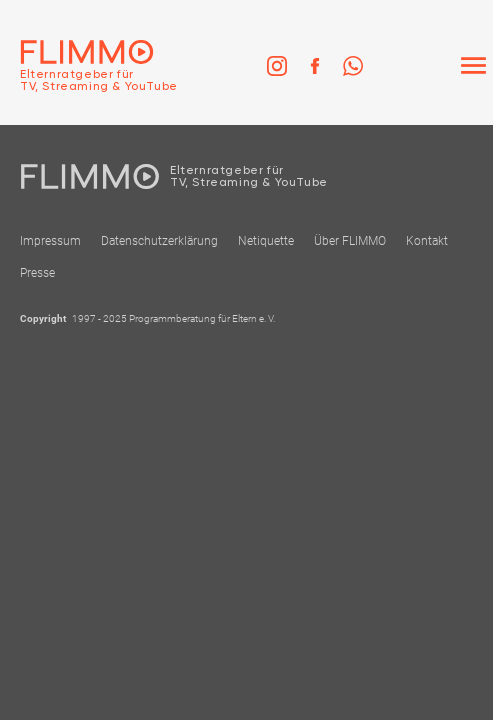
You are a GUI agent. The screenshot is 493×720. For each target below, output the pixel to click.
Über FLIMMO (350, 241)
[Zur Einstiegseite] (89, 66)
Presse (37, 273)
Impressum (50, 241)
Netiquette (266, 241)
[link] (277, 66)
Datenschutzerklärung (159, 241)
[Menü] (473, 66)
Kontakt (427, 241)
